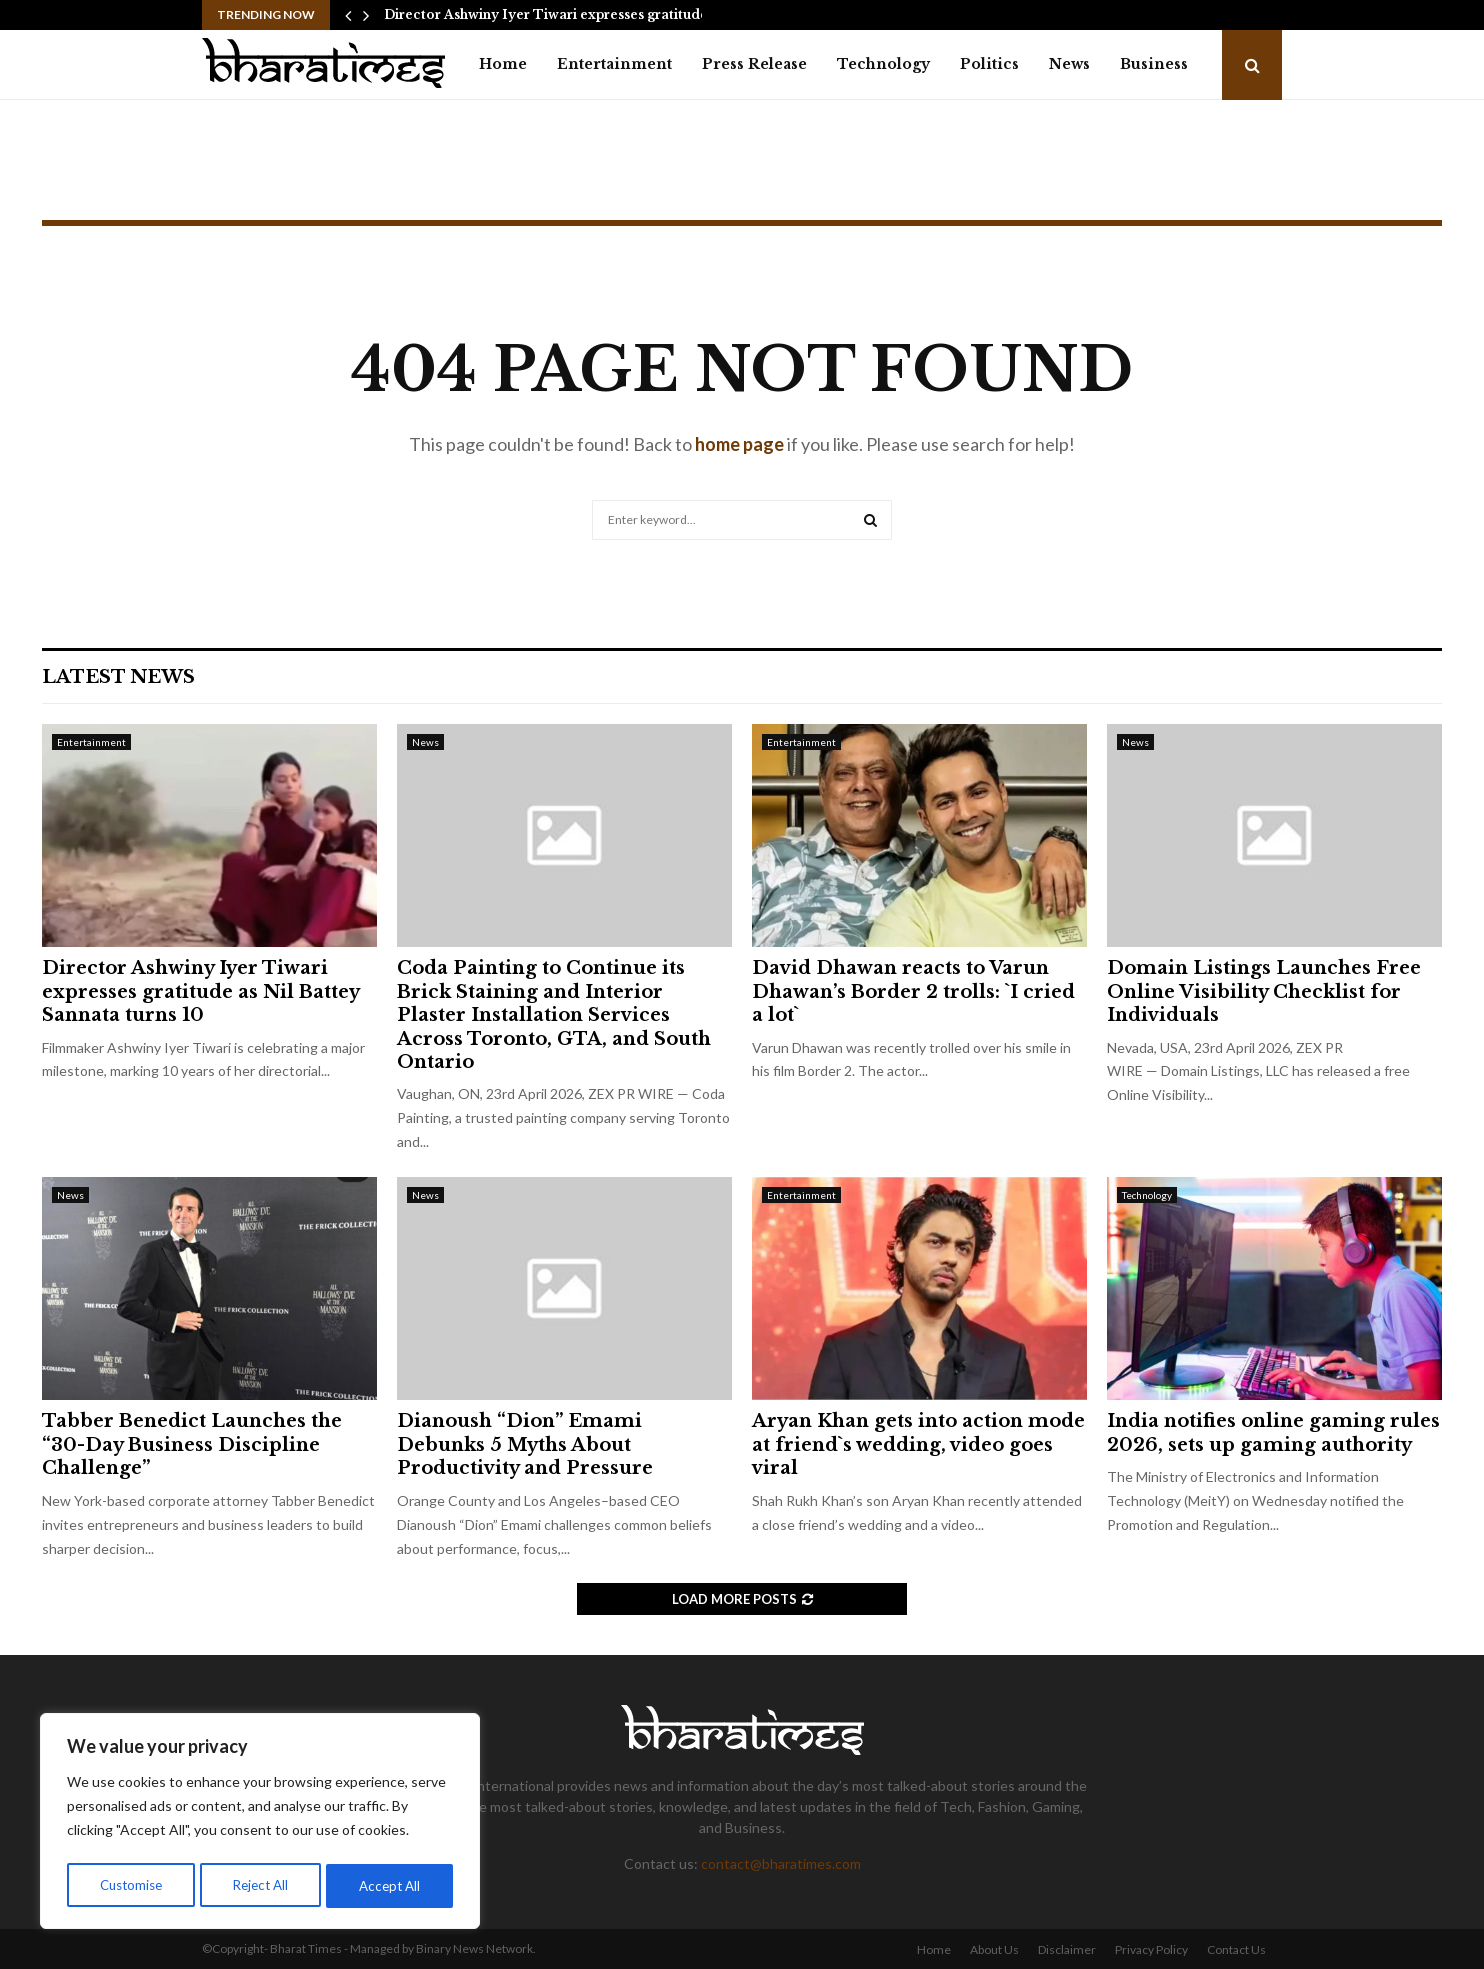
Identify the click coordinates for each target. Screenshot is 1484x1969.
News (1069, 64)
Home (503, 64)
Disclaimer (1067, 1949)
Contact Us (1236, 1949)
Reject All (262, 1885)
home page (739, 444)
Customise (131, 1885)
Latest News (118, 677)
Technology (883, 64)
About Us (994, 1949)
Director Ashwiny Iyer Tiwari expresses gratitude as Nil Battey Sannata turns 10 (200, 991)
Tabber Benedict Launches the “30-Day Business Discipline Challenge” (192, 1444)
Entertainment (614, 64)
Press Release (754, 64)
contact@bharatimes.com (781, 1863)
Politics (989, 64)
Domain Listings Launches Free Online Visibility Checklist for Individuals (1264, 991)
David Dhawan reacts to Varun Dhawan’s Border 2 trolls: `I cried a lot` (913, 991)
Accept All (391, 1885)
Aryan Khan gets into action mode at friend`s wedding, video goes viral (918, 1444)
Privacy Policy (1151, 1949)
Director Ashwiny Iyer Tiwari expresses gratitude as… (559, 14)
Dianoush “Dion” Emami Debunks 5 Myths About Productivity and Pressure (525, 1444)
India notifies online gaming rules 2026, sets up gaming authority (1273, 1432)
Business (1154, 64)
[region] (260, 1824)
